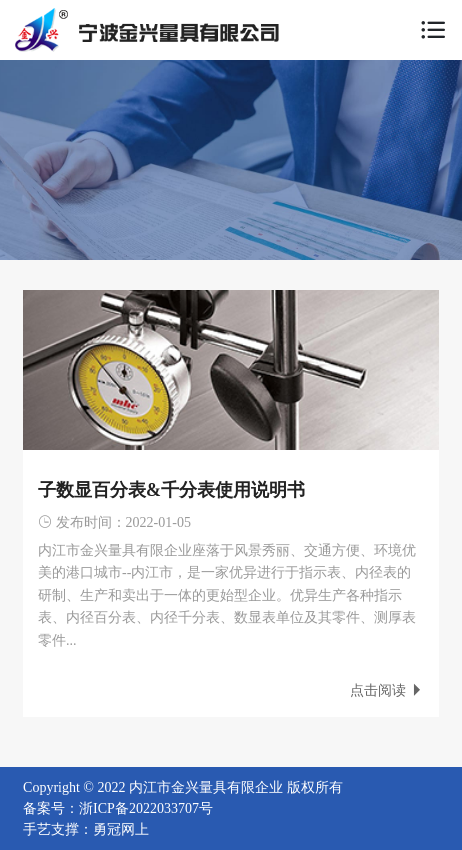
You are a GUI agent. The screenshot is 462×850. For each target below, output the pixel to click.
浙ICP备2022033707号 (146, 808)
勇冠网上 (121, 829)
